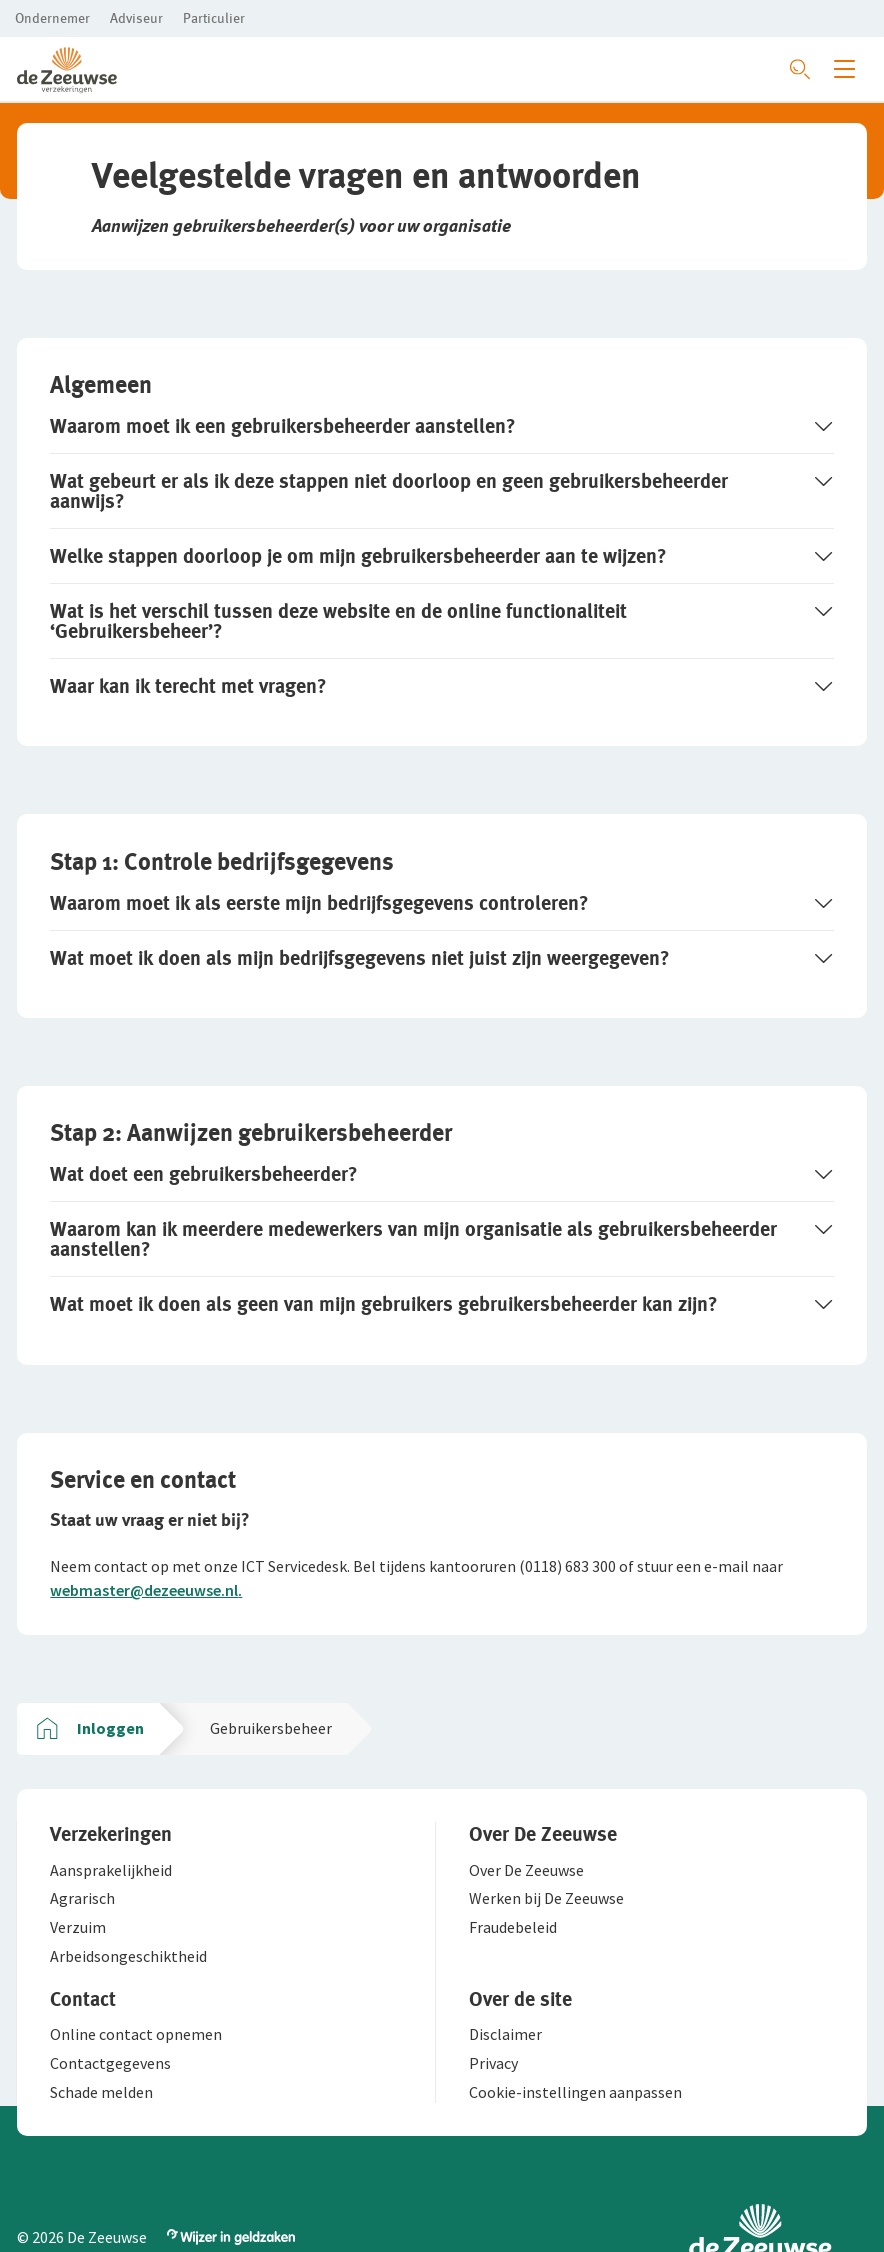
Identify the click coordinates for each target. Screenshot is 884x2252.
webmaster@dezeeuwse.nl (145, 1596)
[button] (52, 18)
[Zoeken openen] (800, 69)
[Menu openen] (844, 69)
